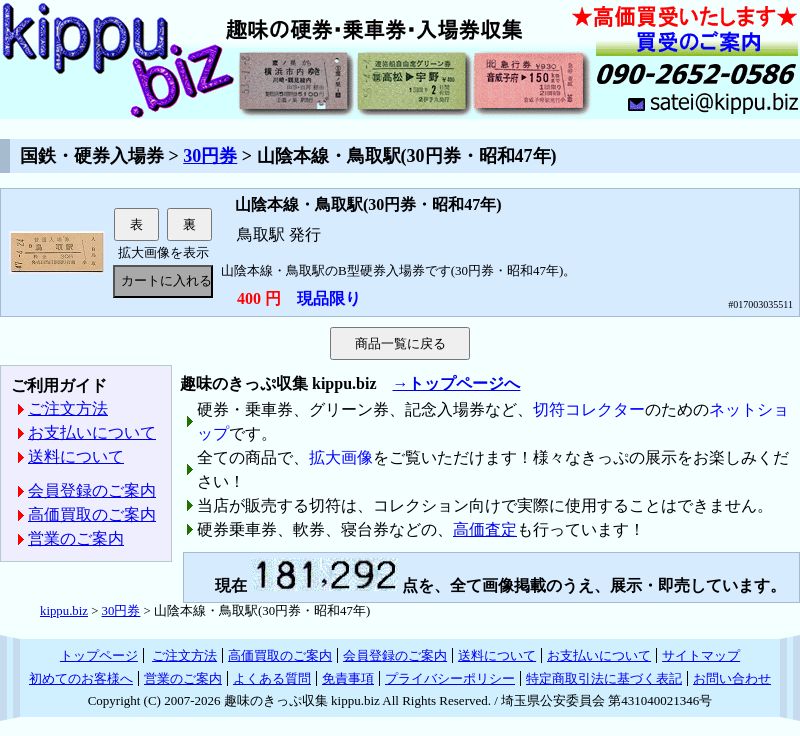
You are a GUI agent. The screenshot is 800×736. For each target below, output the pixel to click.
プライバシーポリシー (450, 678)
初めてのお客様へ (81, 678)
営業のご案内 (76, 538)
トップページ (99, 655)
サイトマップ (701, 655)
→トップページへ (456, 383)
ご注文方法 (68, 408)
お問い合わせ (732, 678)
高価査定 (485, 529)
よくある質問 (272, 678)
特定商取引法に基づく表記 (604, 678)
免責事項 (348, 678)
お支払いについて (92, 432)
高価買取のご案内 (92, 514)
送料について (76, 456)
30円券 (210, 156)
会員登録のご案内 (92, 490)
